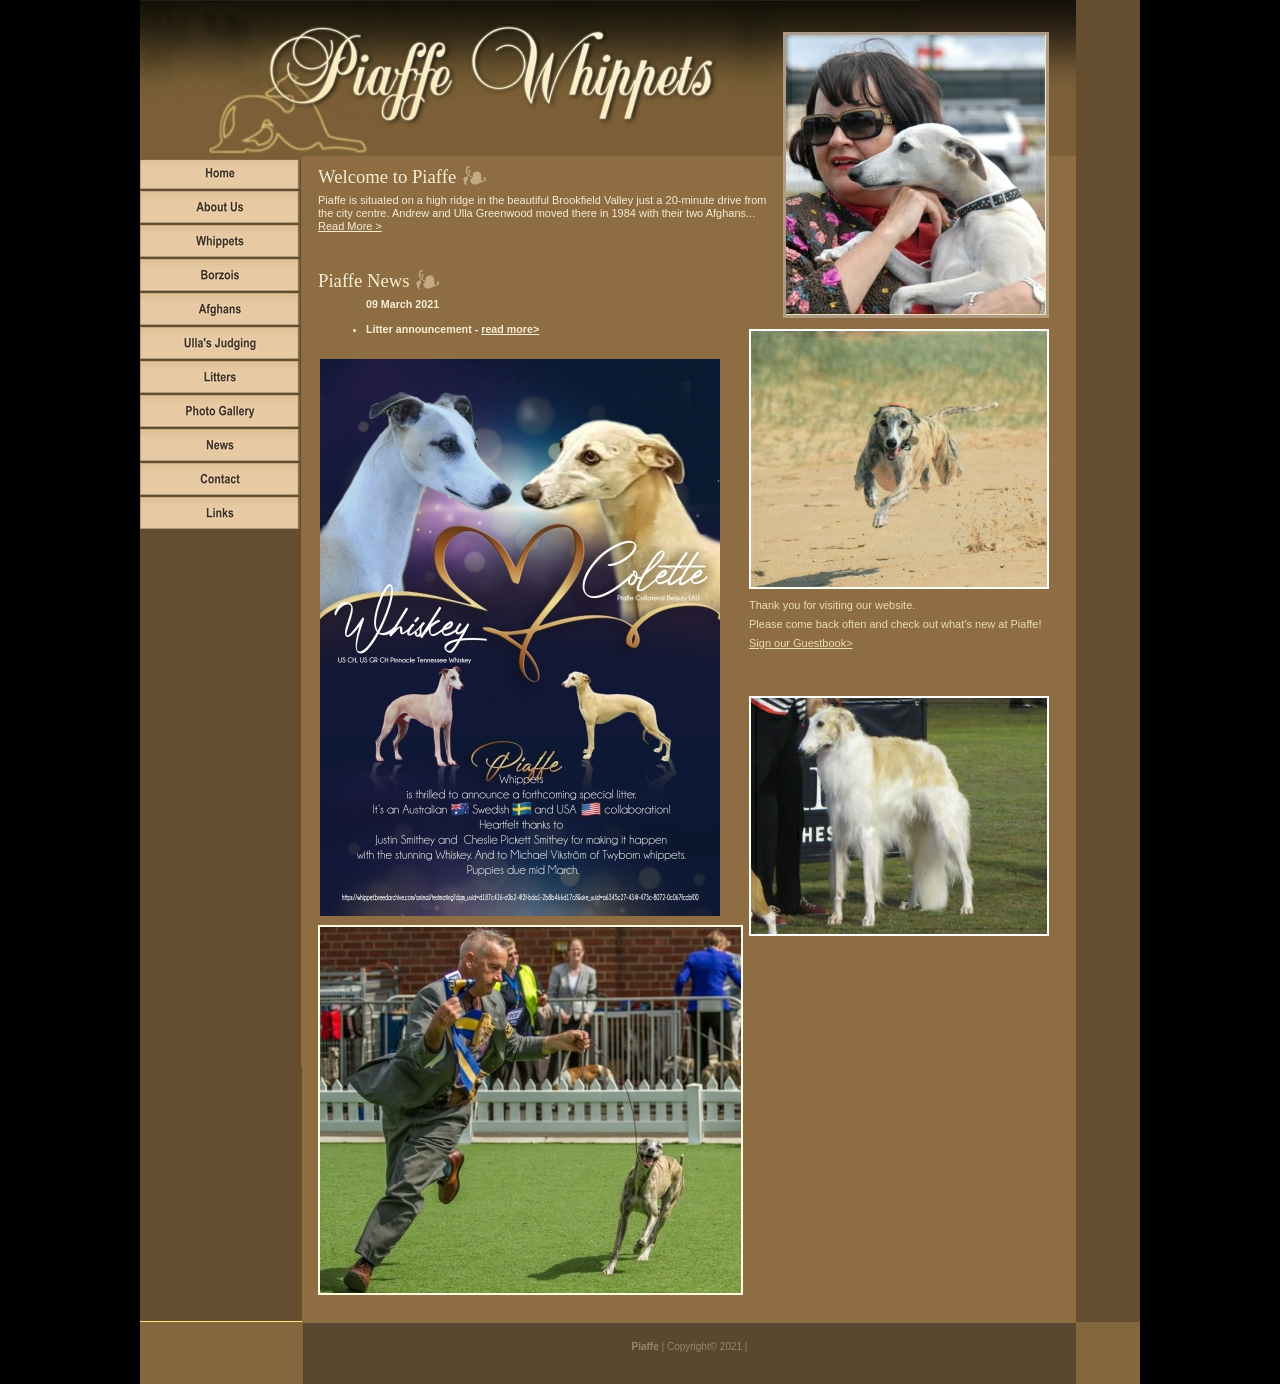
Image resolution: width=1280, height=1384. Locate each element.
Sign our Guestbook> (801, 643)
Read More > (350, 226)
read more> (510, 329)
